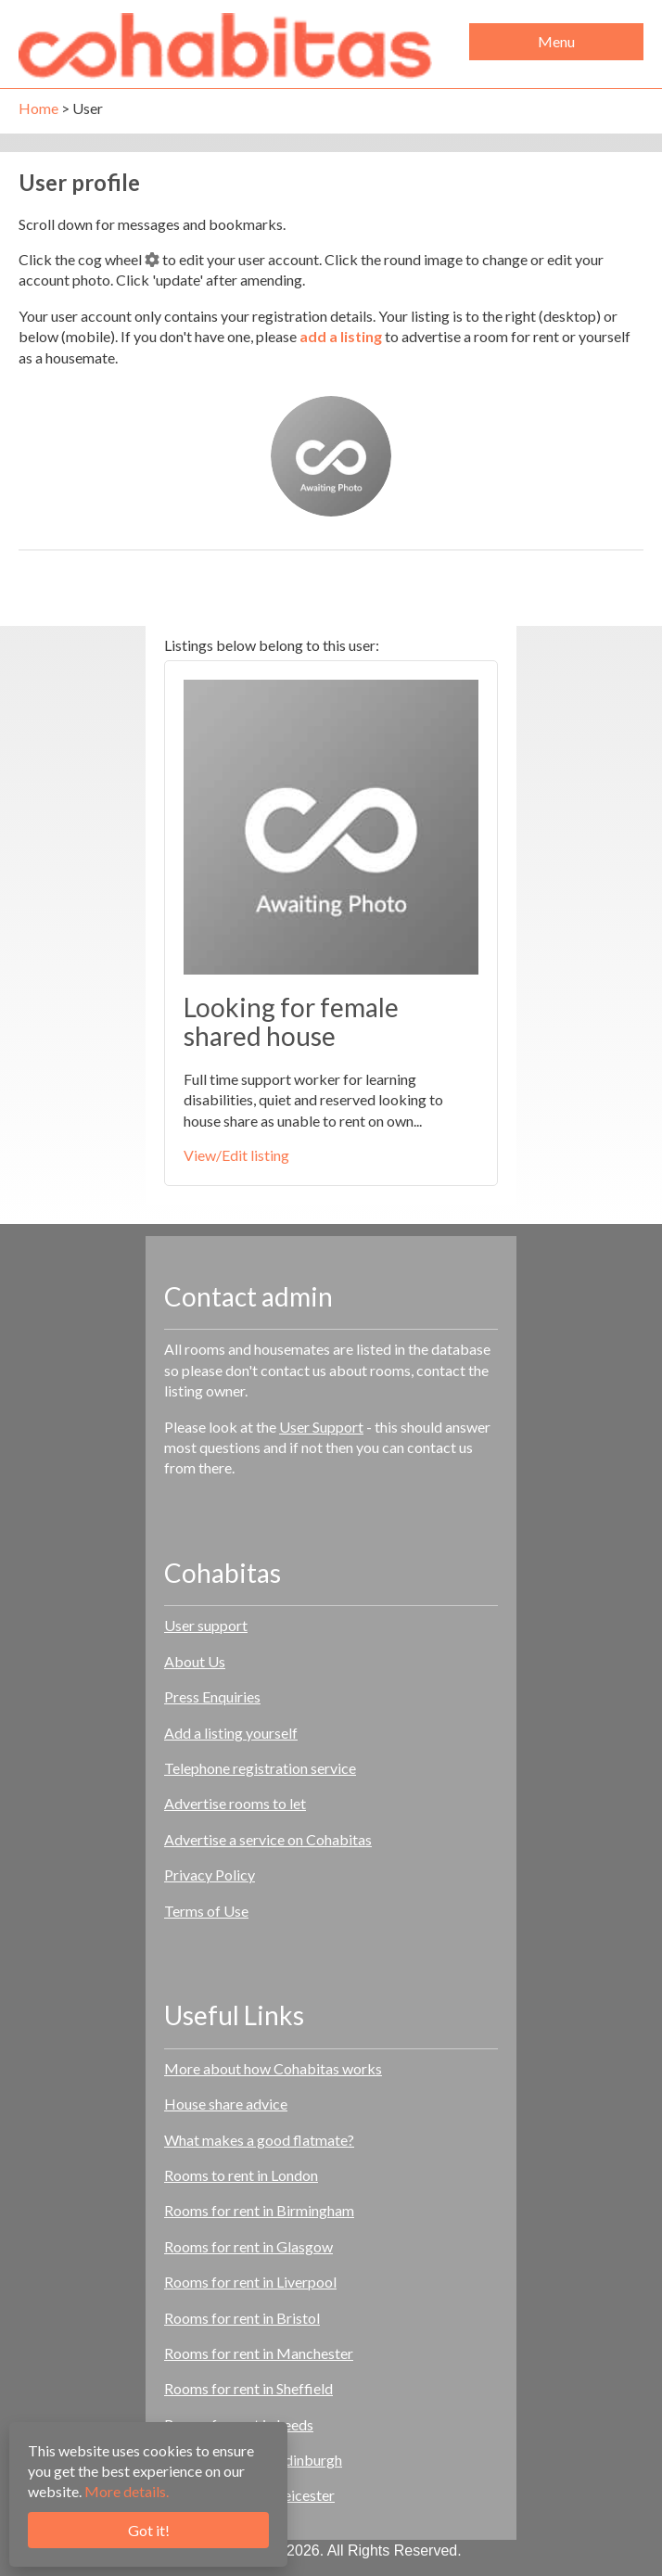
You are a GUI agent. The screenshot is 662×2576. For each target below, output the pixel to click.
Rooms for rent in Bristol (242, 2318)
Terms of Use (206, 1910)
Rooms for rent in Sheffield (248, 2388)
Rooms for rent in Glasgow (248, 2246)
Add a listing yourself (231, 1732)
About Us (194, 1661)
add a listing (340, 336)
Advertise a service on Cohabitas (268, 1839)
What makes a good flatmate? (259, 2140)
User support (206, 1625)
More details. (126, 2491)
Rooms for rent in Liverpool (250, 2281)
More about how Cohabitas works (273, 2068)
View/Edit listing (236, 1155)
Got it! (149, 2530)
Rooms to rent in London (241, 2175)
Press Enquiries (212, 1696)
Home (38, 108)
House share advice (225, 2103)
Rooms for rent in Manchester (258, 2353)
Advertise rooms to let (235, 1803)
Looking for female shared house (291, 1021)
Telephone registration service (260, 1768)
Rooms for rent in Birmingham (259, 2210)
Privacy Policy (209, 1874)
